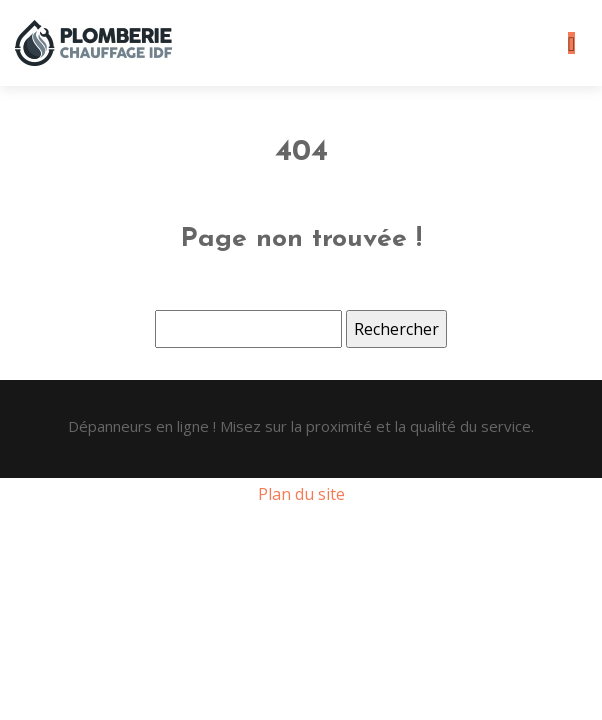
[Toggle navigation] (571, 43)
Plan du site (301, 494)
